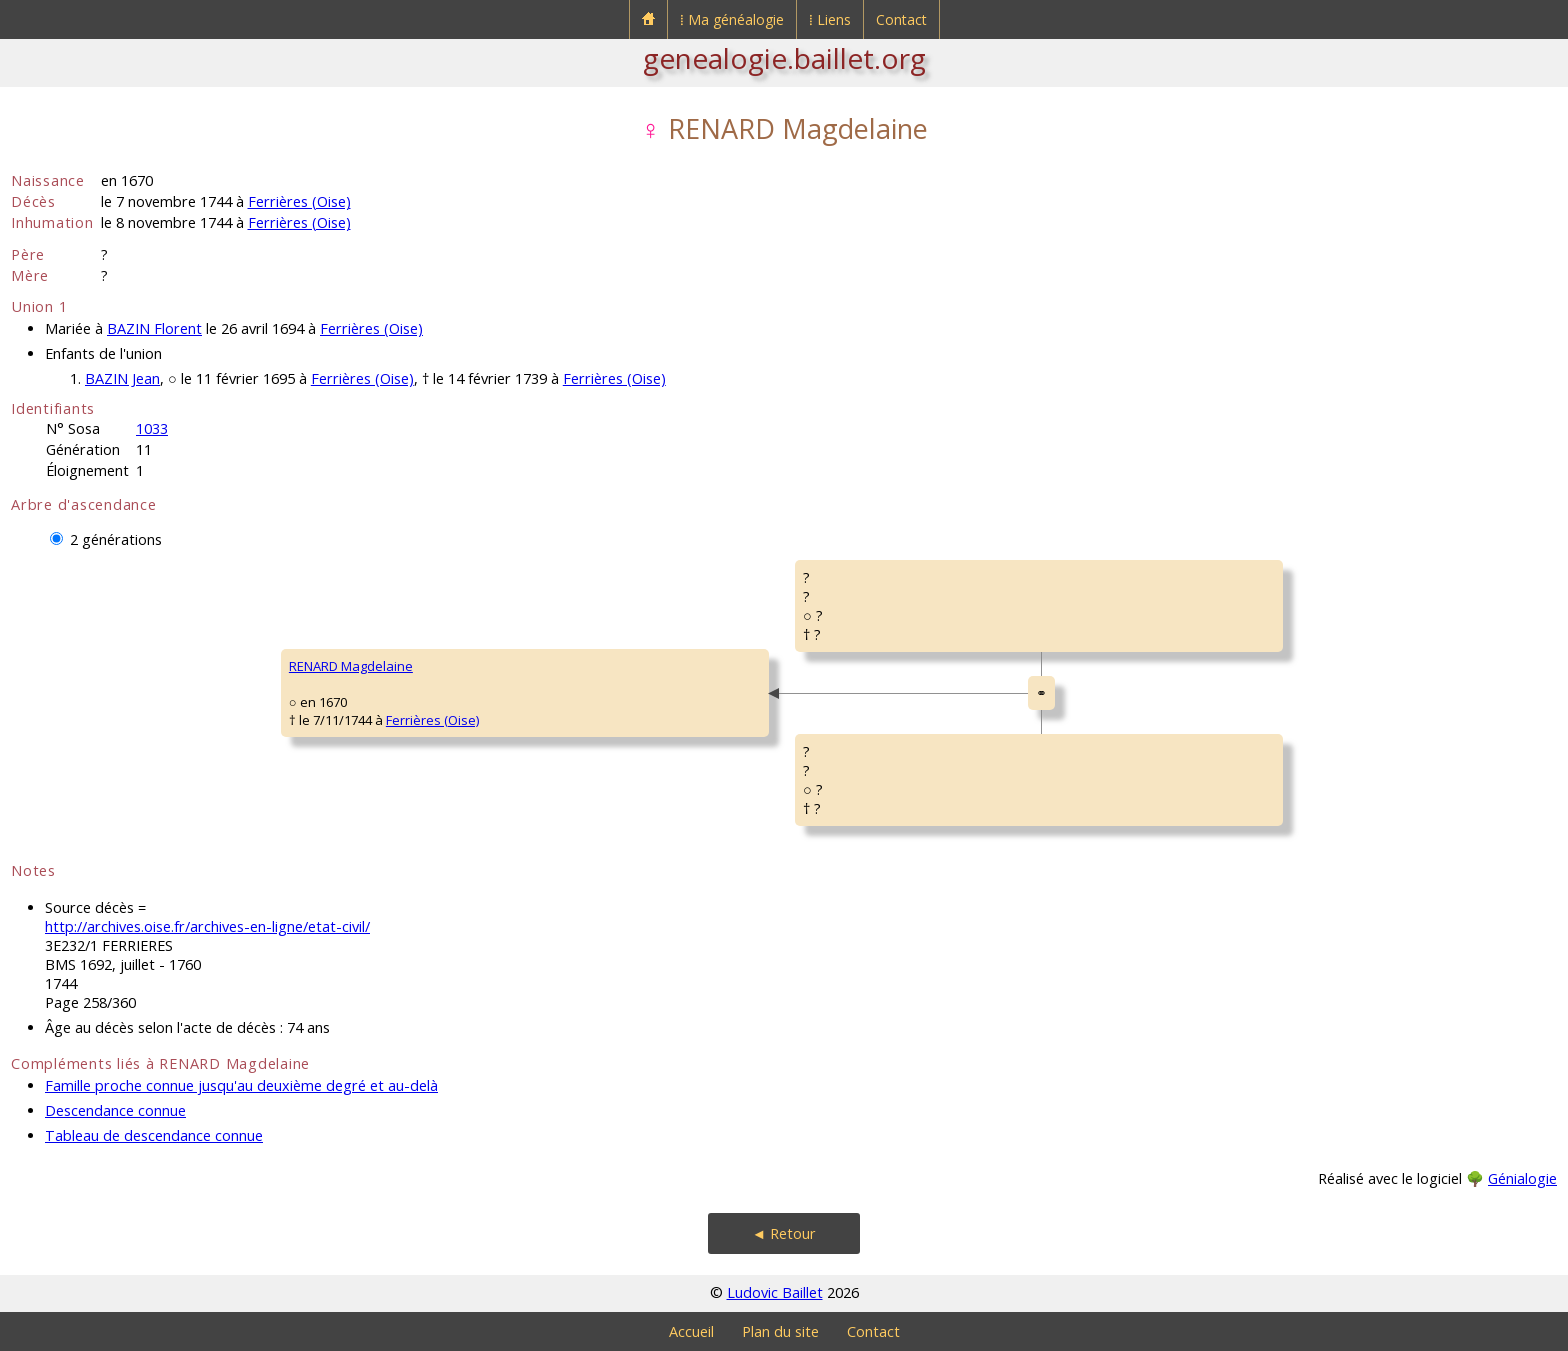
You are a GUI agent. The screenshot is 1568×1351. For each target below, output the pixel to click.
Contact (901, 19)
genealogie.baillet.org (784, 58)
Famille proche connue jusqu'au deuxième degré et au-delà (241, 1085)
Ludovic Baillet (775, 1292)
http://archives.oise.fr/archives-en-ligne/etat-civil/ (207, 926)
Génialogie (1522, 1178)
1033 (152, 428)
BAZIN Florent (154, 328)
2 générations (116, 539)
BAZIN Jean (122, 378)
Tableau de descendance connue (154, 1135)
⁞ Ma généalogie (732, 19)
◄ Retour (784, 1233)
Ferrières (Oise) (299, 201)
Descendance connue (115, 1110)
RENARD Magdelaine (351, 666)
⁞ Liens (830, 19)
